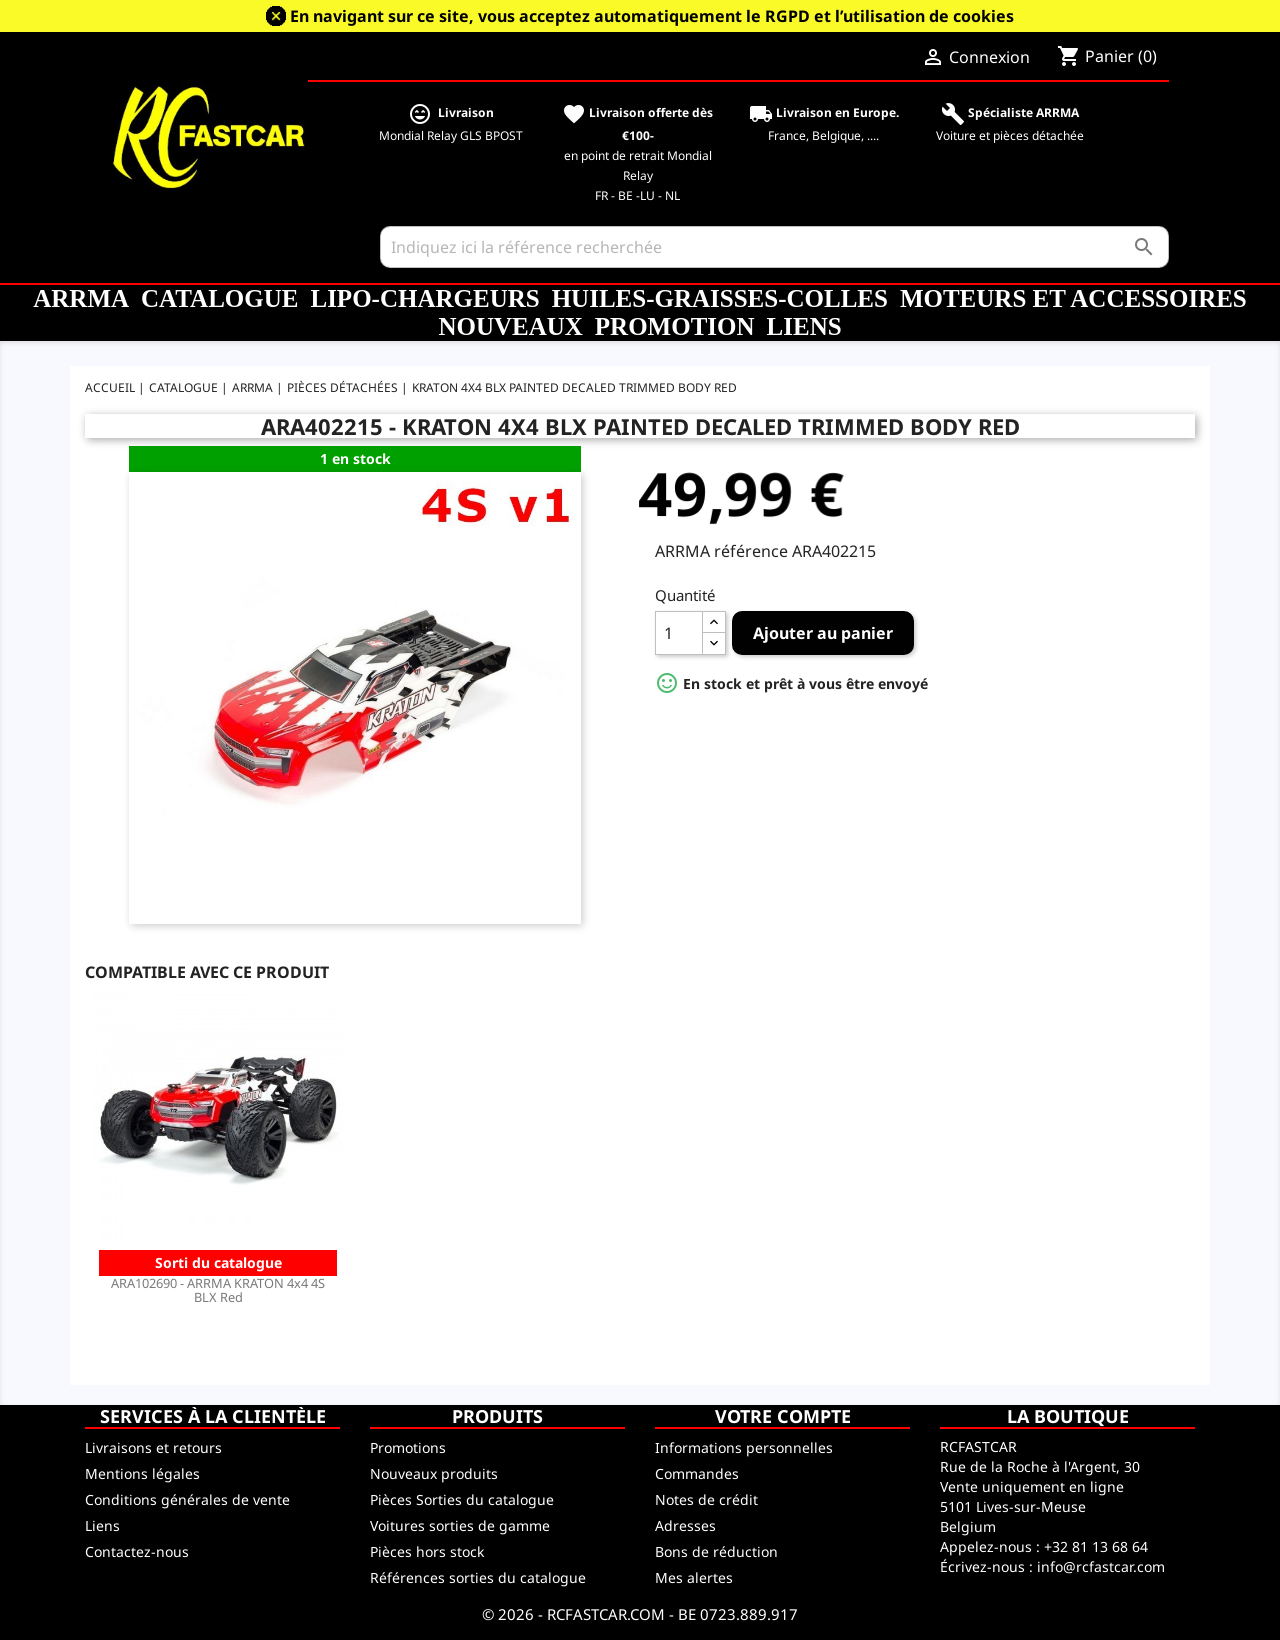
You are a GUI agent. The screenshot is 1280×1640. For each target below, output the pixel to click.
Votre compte (783, 1416)
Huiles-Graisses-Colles (720, 298)
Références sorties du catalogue (478, 1577)
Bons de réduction (716, 1551)
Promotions (408, 1447)
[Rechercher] (774, 247)
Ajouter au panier (823, 633)
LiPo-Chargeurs (424, 298)
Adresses (685, 1525)
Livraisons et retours (153, 1447)
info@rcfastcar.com (1101, 1566)
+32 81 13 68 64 (1096, 1546)
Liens (804, 326)
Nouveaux (510, 326)
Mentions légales (142, 1473)
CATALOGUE (219, 298)
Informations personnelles (744, 1447)
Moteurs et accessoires (1073, 298)
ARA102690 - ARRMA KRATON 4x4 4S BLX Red (218, 1290)
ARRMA (81, 298)
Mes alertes (694, 1577)
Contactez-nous (137, 1551)
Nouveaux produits (434, 1473)
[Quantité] (679, 633)
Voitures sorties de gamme (460, 1525)
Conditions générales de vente (187, 1499)
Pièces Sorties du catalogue (462, 1499)
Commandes (697, 1473)
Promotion (675, 326)
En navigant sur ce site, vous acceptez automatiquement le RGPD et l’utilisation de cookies (652, 16)
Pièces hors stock (427, 1551)
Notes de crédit (706, 1499)
